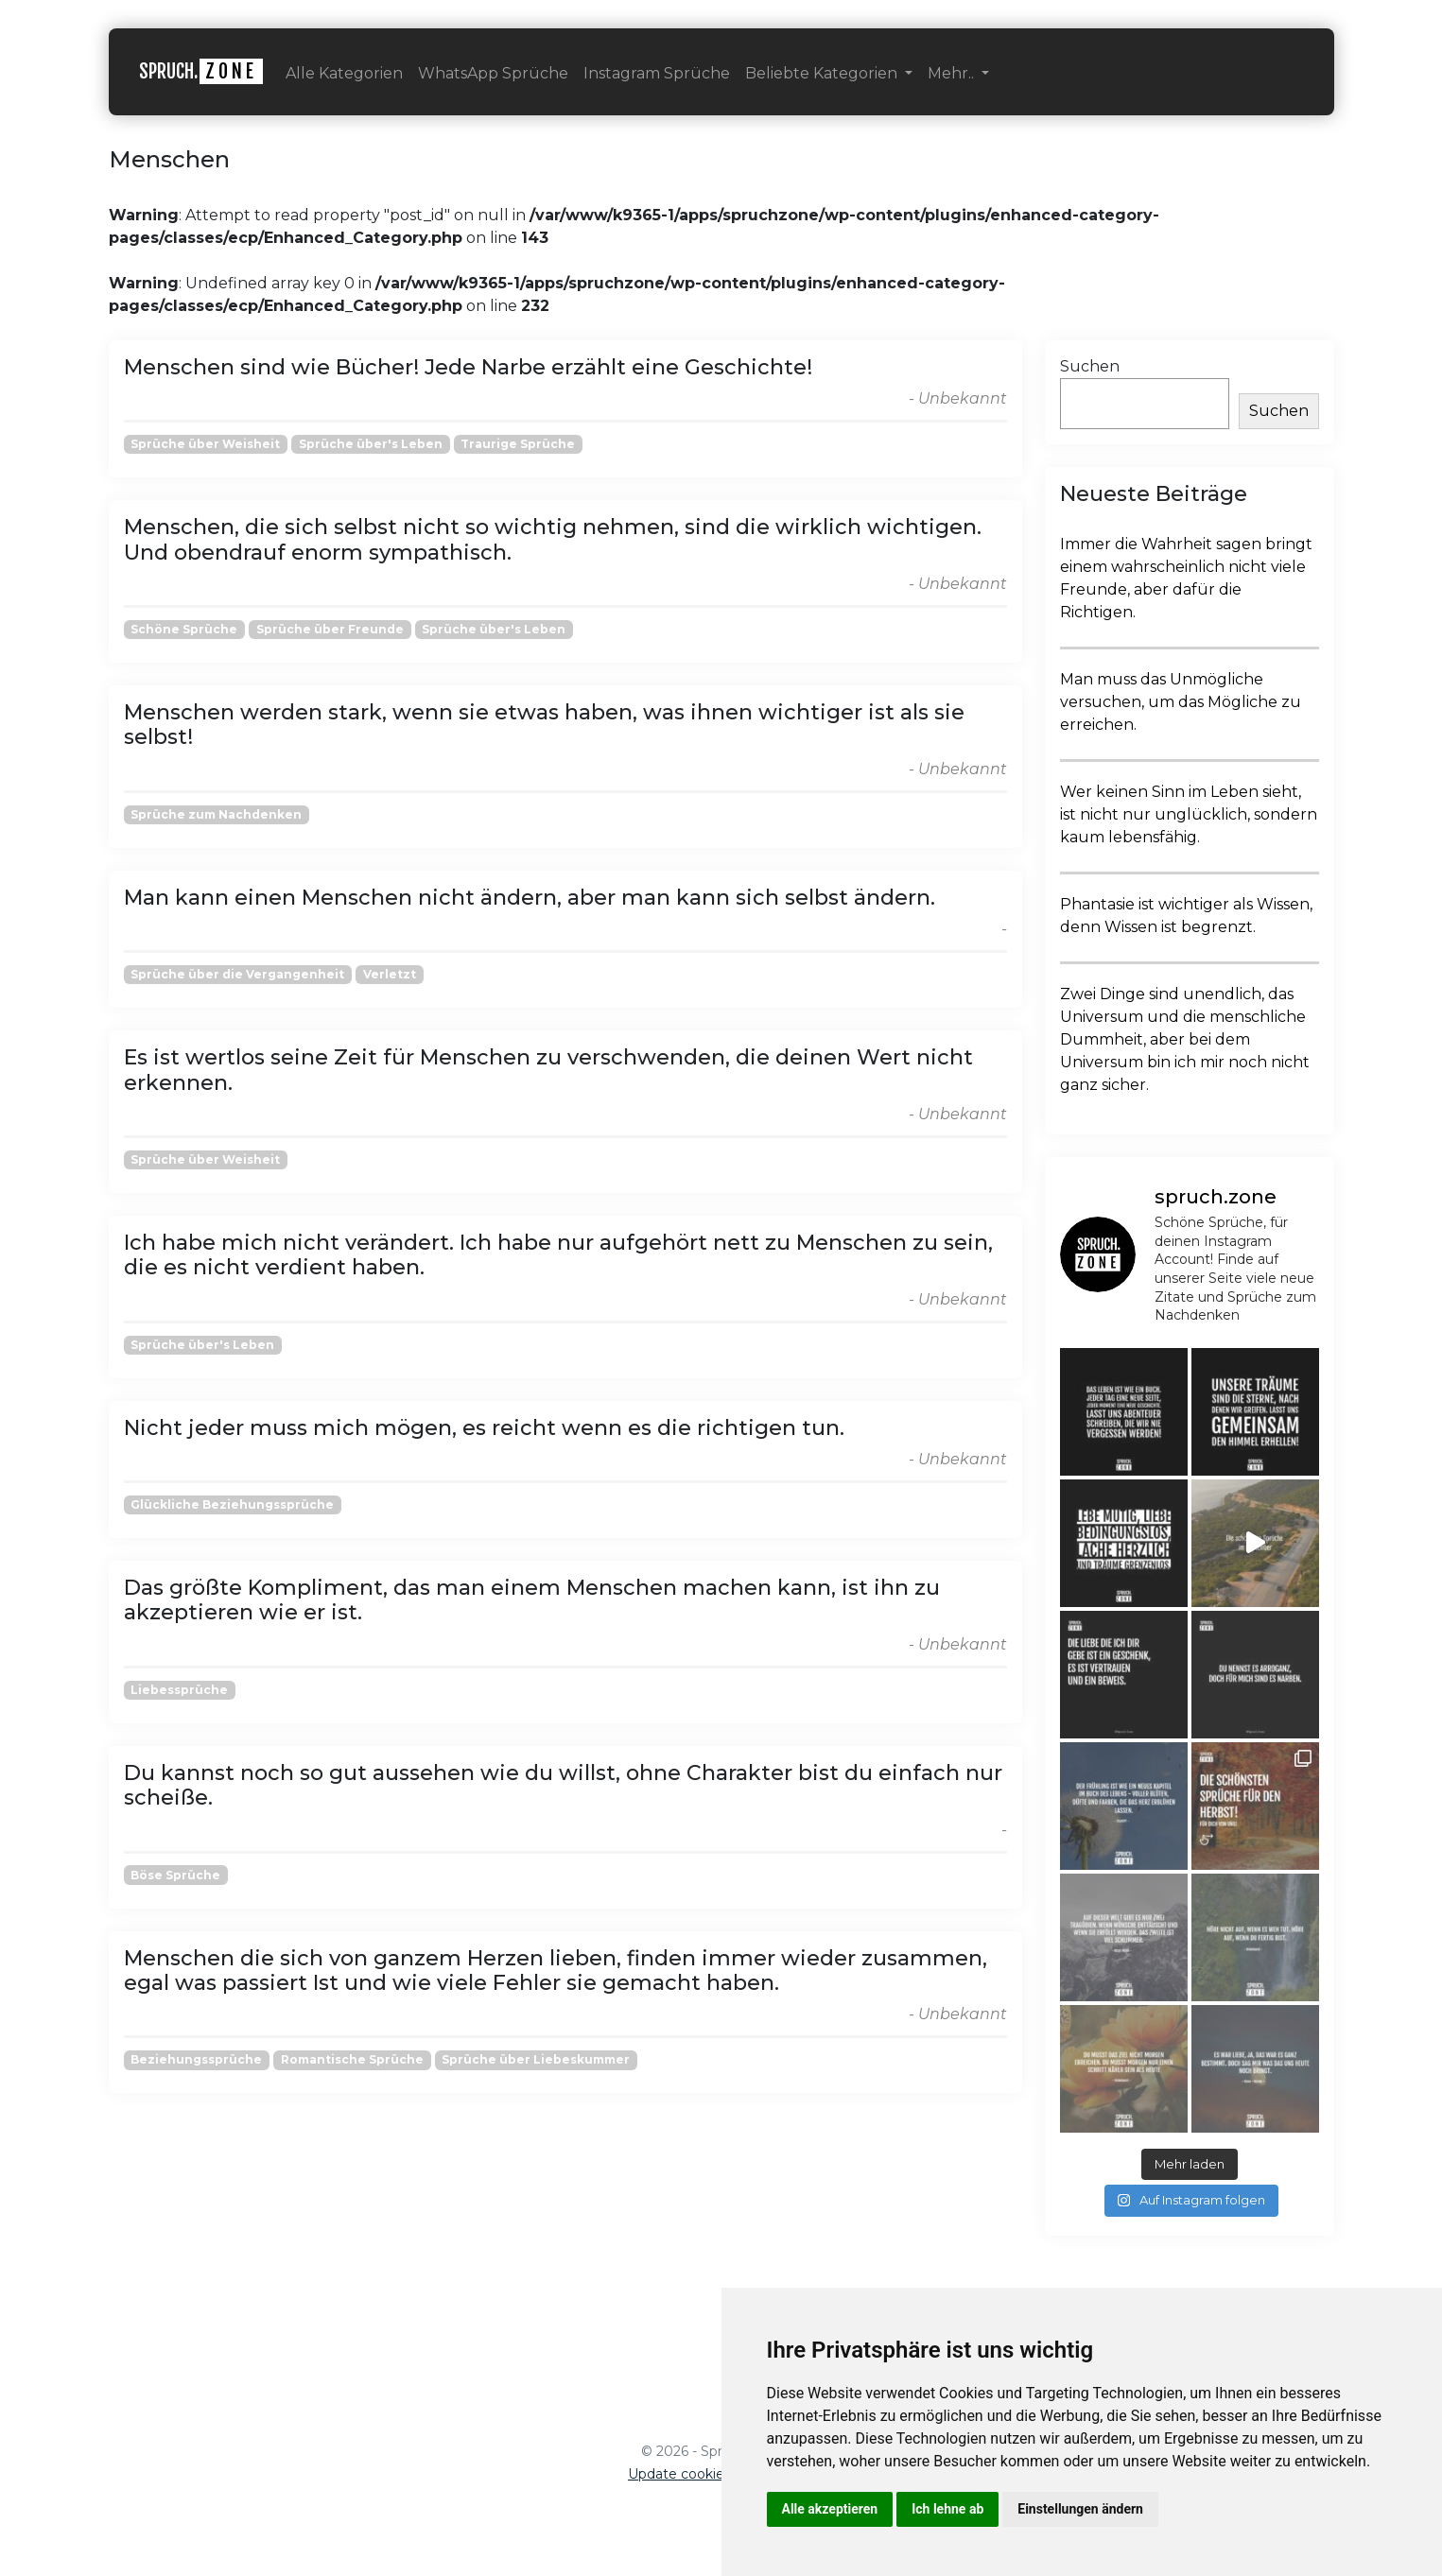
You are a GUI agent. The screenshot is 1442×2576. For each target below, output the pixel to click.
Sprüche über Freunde (330, 629)
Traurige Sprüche (517, 444)
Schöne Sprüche (183, 629)
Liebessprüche (179, 1690)
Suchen (1090, 366)
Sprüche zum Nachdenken (216, 814)
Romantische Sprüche (352, 2059)
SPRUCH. (201, 71)
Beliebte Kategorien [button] (823, 73)
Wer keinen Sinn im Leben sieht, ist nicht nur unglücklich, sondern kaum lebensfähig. (1188, 814)
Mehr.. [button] (953, 73)
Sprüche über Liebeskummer (536, 2059)
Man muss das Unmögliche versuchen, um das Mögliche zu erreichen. (1180, 702)
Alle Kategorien (344, 73)
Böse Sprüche (175, 1875)
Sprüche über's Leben (371, 444)
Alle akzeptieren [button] (830, 2508)
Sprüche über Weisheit (205, 444)
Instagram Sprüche (656, 73)
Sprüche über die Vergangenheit (237, 974)
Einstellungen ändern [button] (1080, 2508)
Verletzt (389, 974)
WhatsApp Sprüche (493, 73)
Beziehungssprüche (196, 2059)
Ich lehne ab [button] (947, 2508)
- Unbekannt (958, 398)
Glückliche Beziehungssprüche (232, 1504)
